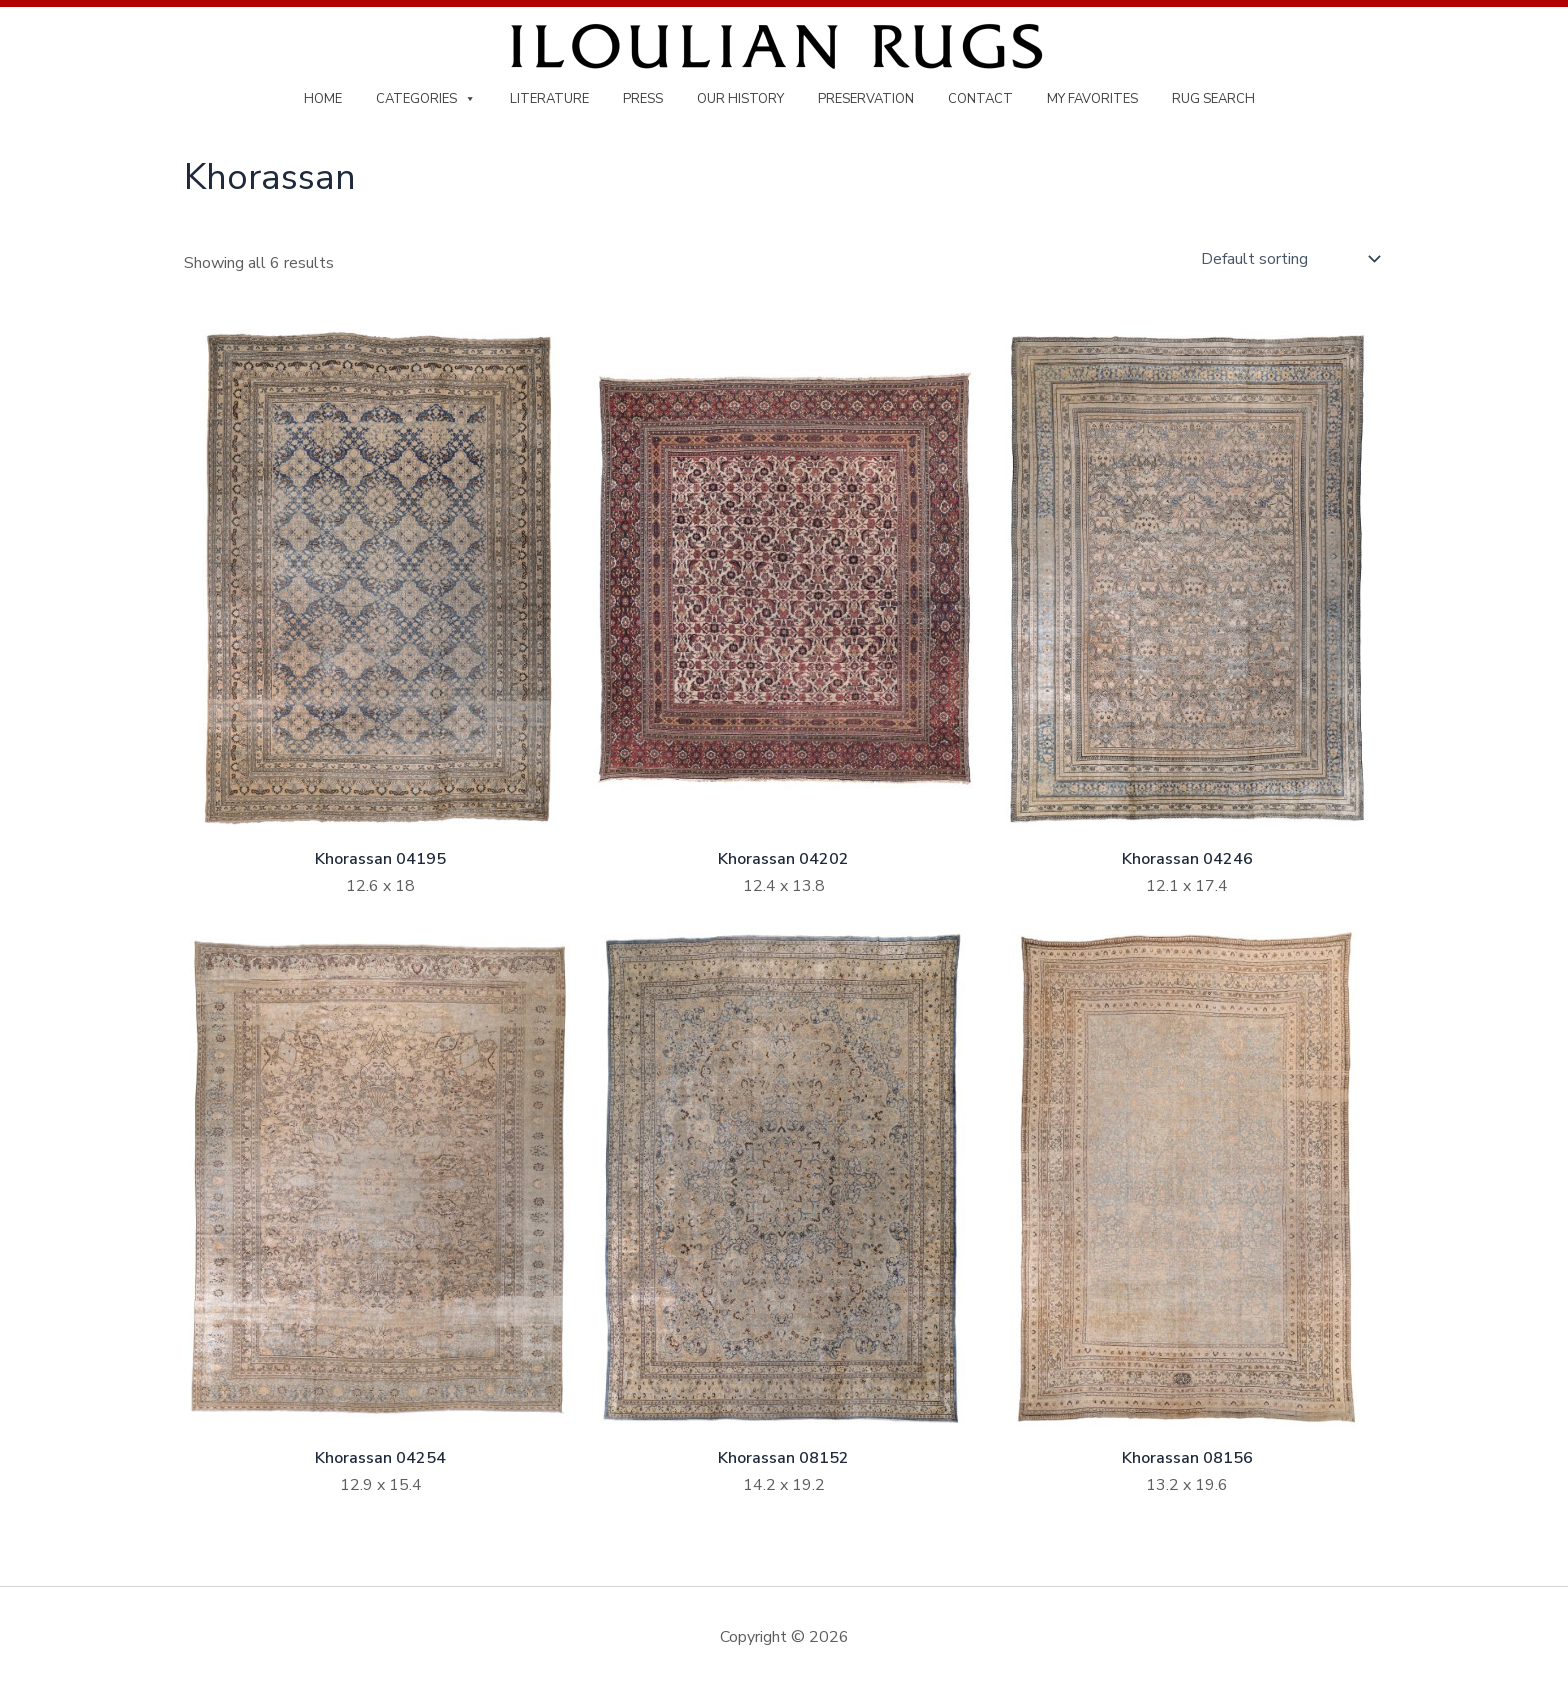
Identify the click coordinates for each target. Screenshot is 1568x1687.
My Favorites (1092, 99)
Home (323, 99)
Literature (549, 99)
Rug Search (1213, 99)
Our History (740, 99)
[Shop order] (1288, 259)
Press (643, 99)
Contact (980, 99)
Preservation (866, 99)
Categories (426, 99)
